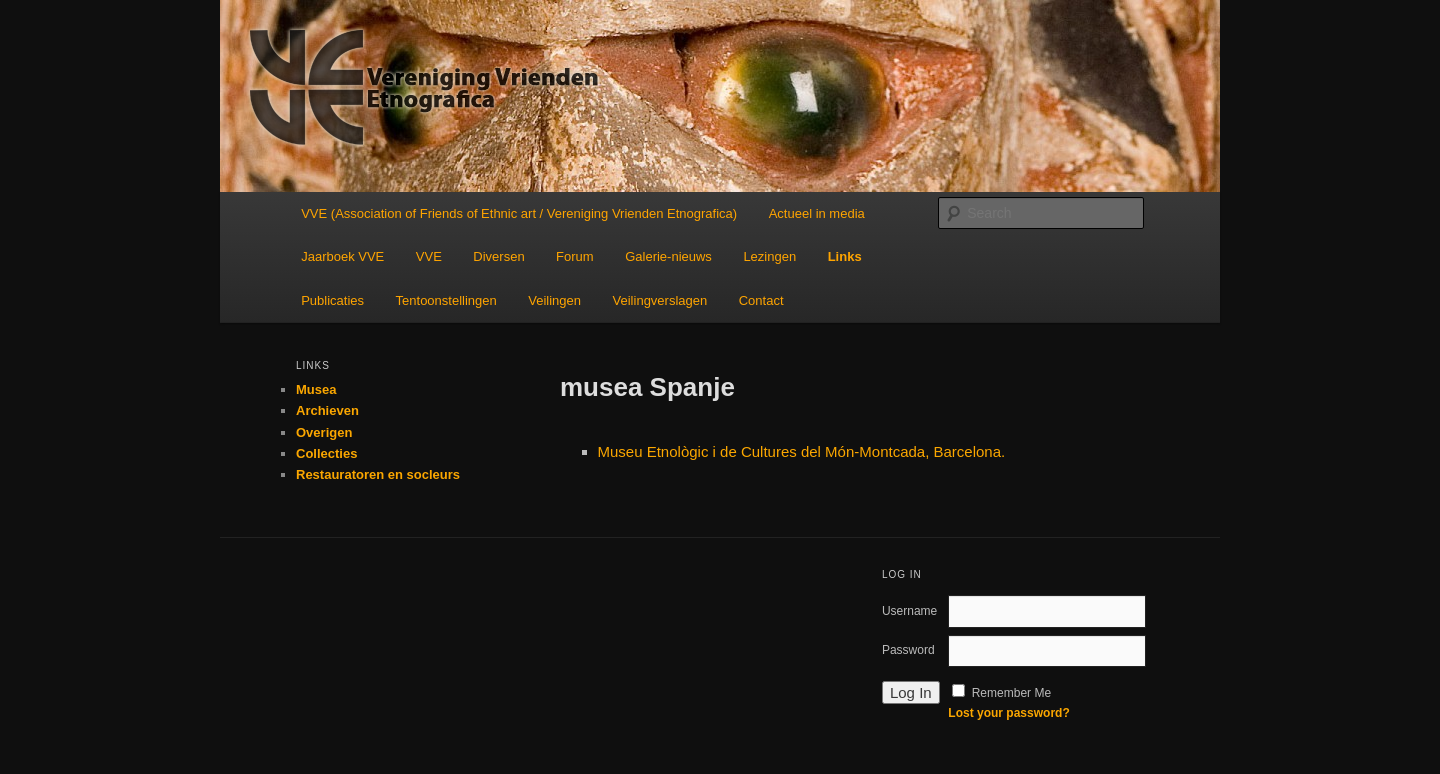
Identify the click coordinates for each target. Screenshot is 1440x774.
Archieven (327, 410)
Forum (575, 256)
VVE (429, 256)
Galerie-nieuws (668, 256)
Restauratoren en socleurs (378, 474)
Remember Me (1011, 693)
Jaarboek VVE (342, 256)
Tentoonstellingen (446, 300)
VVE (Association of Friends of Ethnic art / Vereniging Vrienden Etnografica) (519, 213)
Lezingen (769, 256)
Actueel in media (817, 213)
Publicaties (332, 300)
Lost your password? (1008, 713)
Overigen (324, 432)
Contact (761, 300)
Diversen (498, 256)
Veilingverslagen (660, 300)
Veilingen (554, 300)
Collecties (326, 453)
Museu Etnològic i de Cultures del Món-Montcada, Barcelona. (802, 451)
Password (908, 650)
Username (909, 611)
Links (845, 256)
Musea (316, 389)
